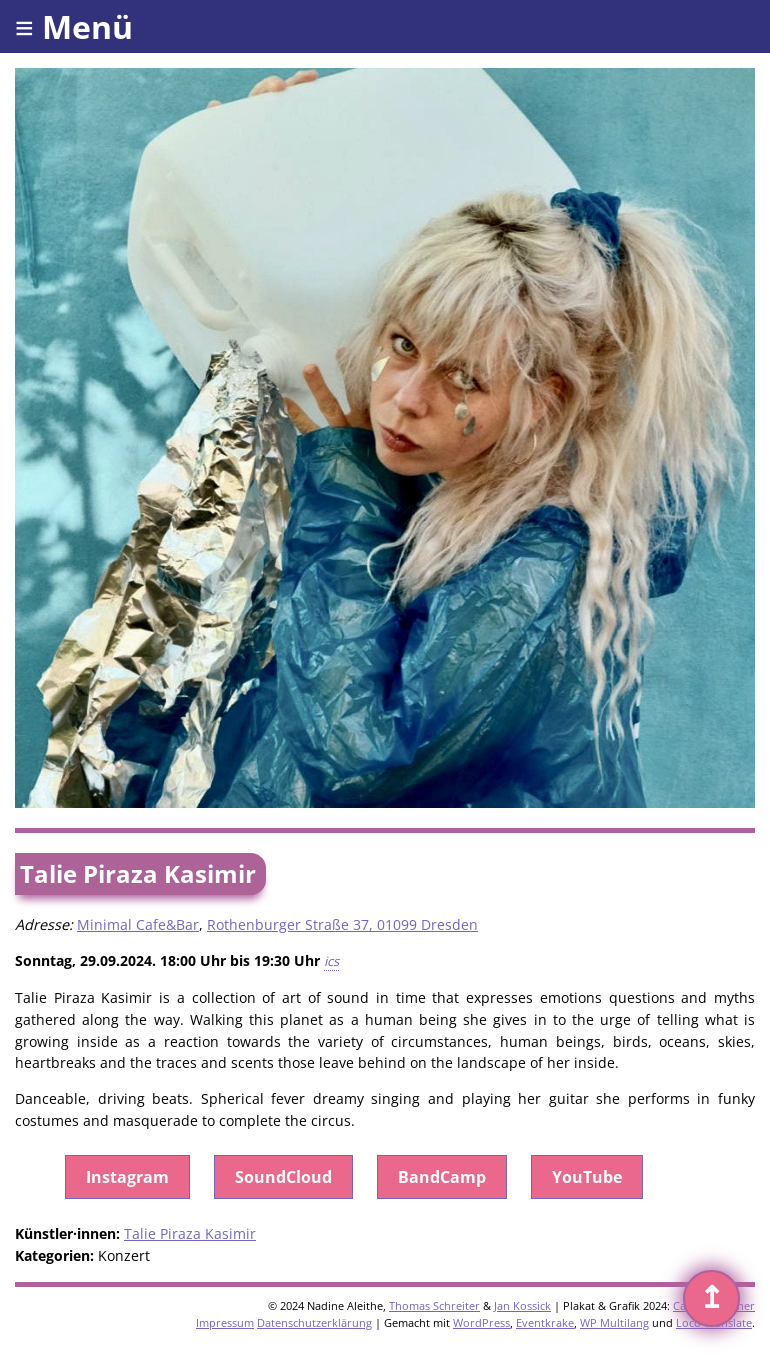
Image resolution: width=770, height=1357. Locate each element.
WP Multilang (614, 1322)
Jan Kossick (522, 1305)
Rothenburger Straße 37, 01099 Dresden (342, 924)
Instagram (127, 1177)
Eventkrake (545, 1322)
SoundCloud (283, 1177)
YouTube (587, 1177)
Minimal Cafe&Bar (138, 924)
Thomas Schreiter (434, 1305)
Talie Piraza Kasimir (190, 1233)
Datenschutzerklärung (314, 1322)
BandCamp (442, 1177)
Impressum (225, 1322)
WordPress (481, 1322)
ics (331, 961)
